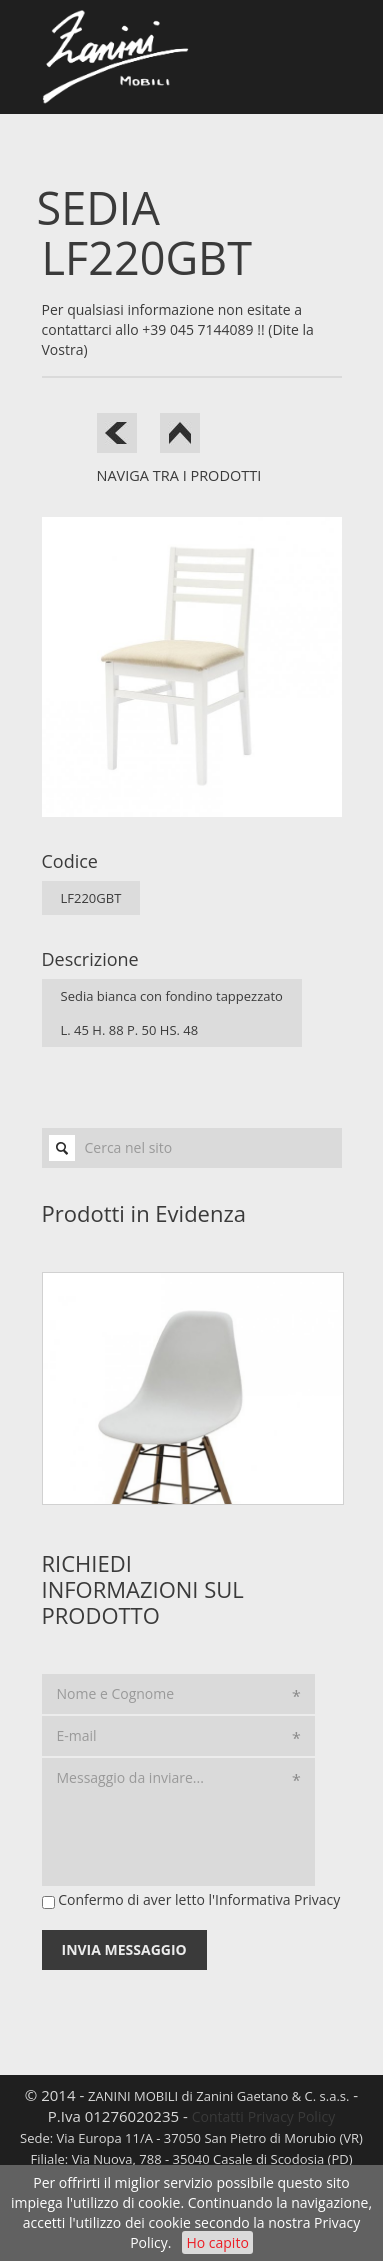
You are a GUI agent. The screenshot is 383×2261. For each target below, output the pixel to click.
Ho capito (217, 2242)
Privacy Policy (291, 2116)
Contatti (218, 2116)
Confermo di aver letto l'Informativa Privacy (199, 1899)
